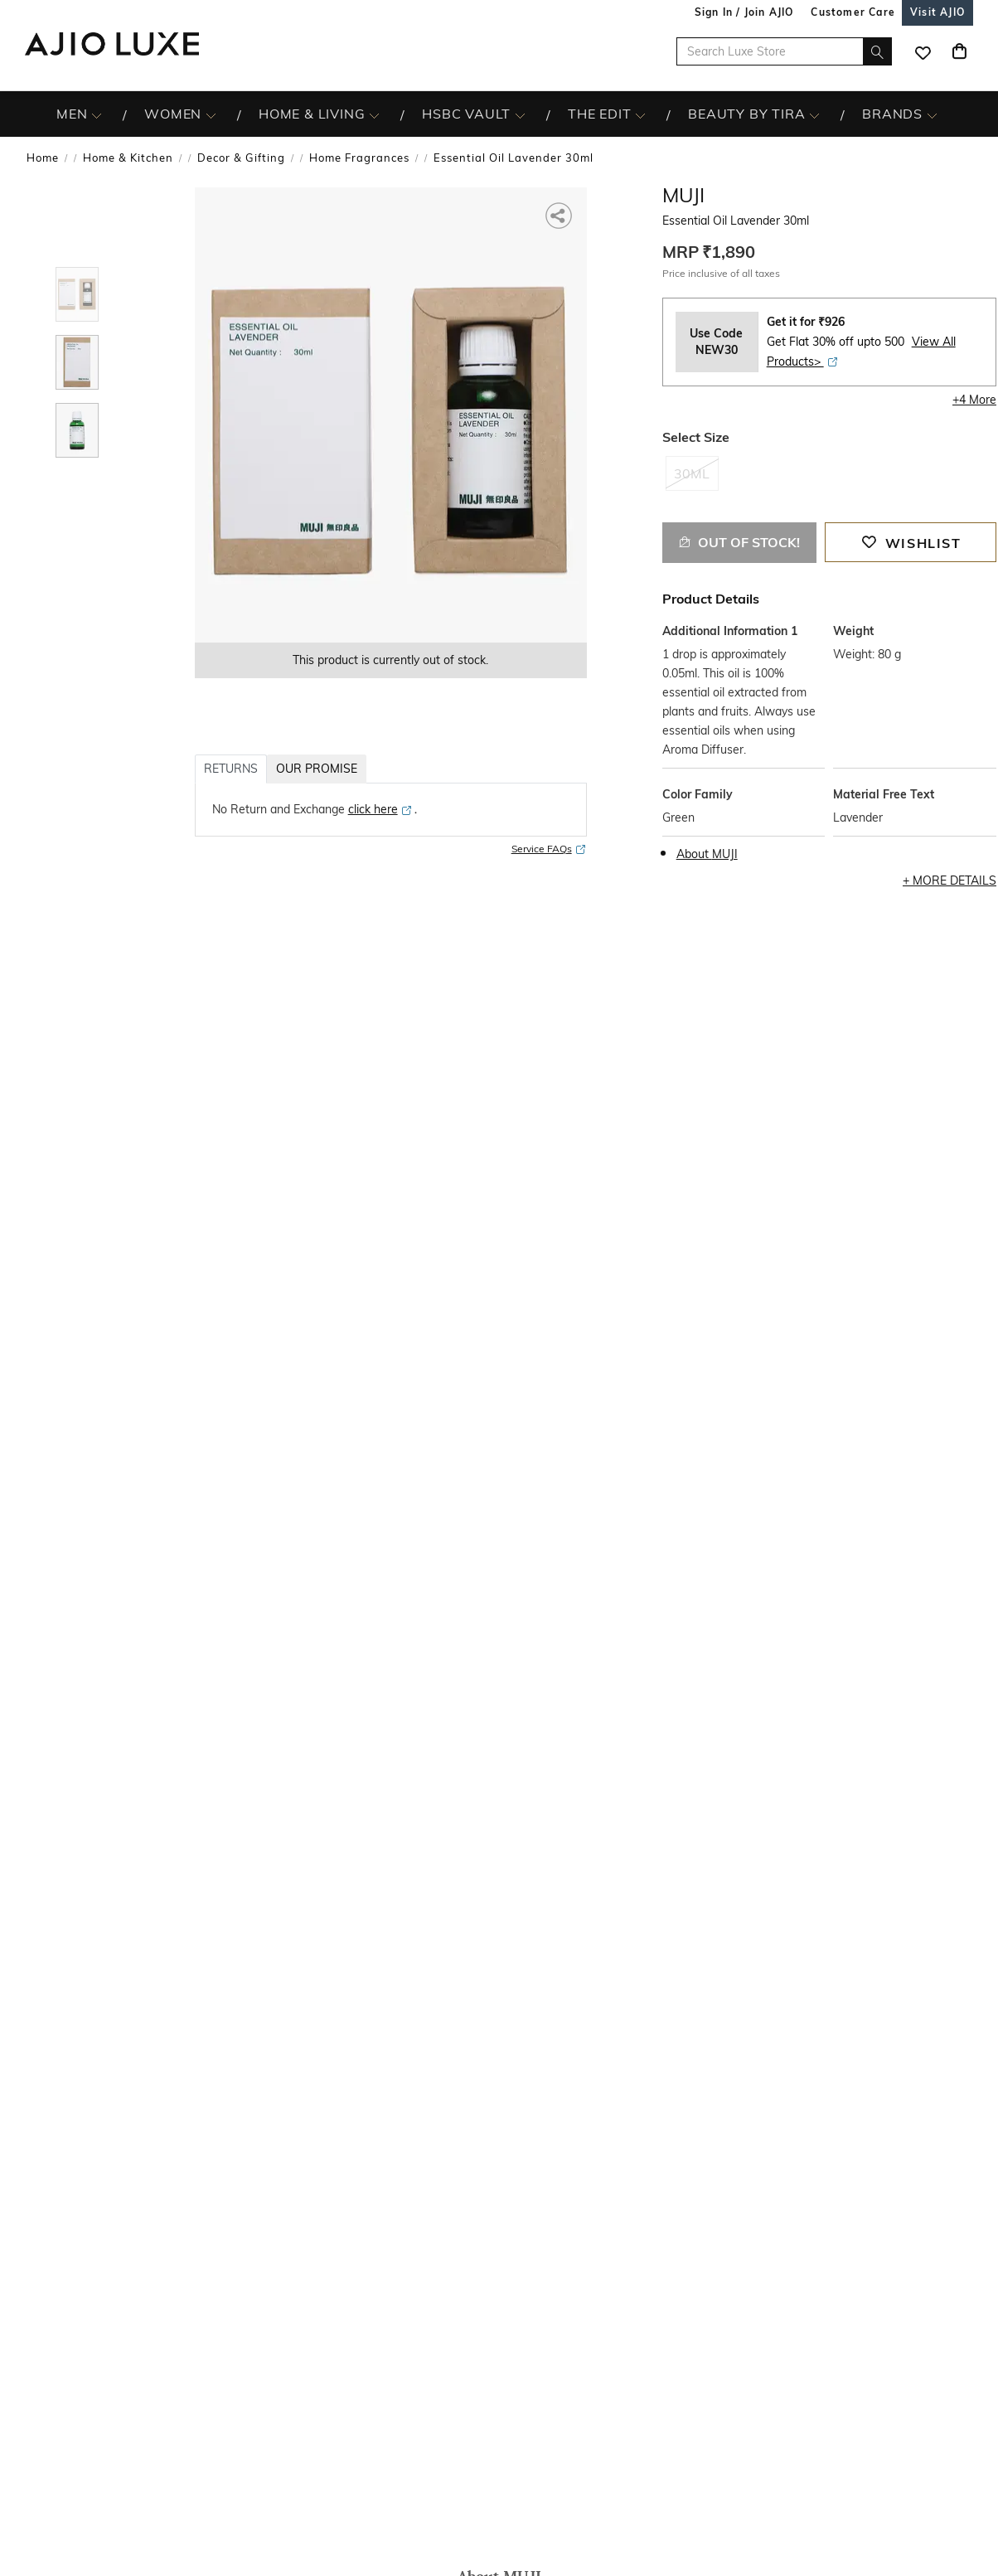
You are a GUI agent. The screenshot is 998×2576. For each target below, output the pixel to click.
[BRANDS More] (932, 114)
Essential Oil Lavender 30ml (513, 157)
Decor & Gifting (241, 157)
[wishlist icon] (922, 51)
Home (43, 157)
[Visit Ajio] (937, 12)
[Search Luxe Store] (784, 51)
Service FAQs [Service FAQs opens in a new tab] (549, 849)
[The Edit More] (640, 114)
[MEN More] (96, 114)
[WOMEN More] (210, 114)
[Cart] (959, 51)
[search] (877, 51)
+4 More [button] (974, 399)
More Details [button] (954, 880)
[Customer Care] (853, 12)
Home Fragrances (359, 157)
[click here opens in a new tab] (380, 809)
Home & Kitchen (128, 157)
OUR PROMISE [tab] (316, 768)
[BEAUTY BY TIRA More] (814, 114)
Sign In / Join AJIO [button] (744, 12)
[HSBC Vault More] (520, 114)
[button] (560, 214)
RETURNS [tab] (231, 768)
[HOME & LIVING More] (374, 114)
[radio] (692, 481)
